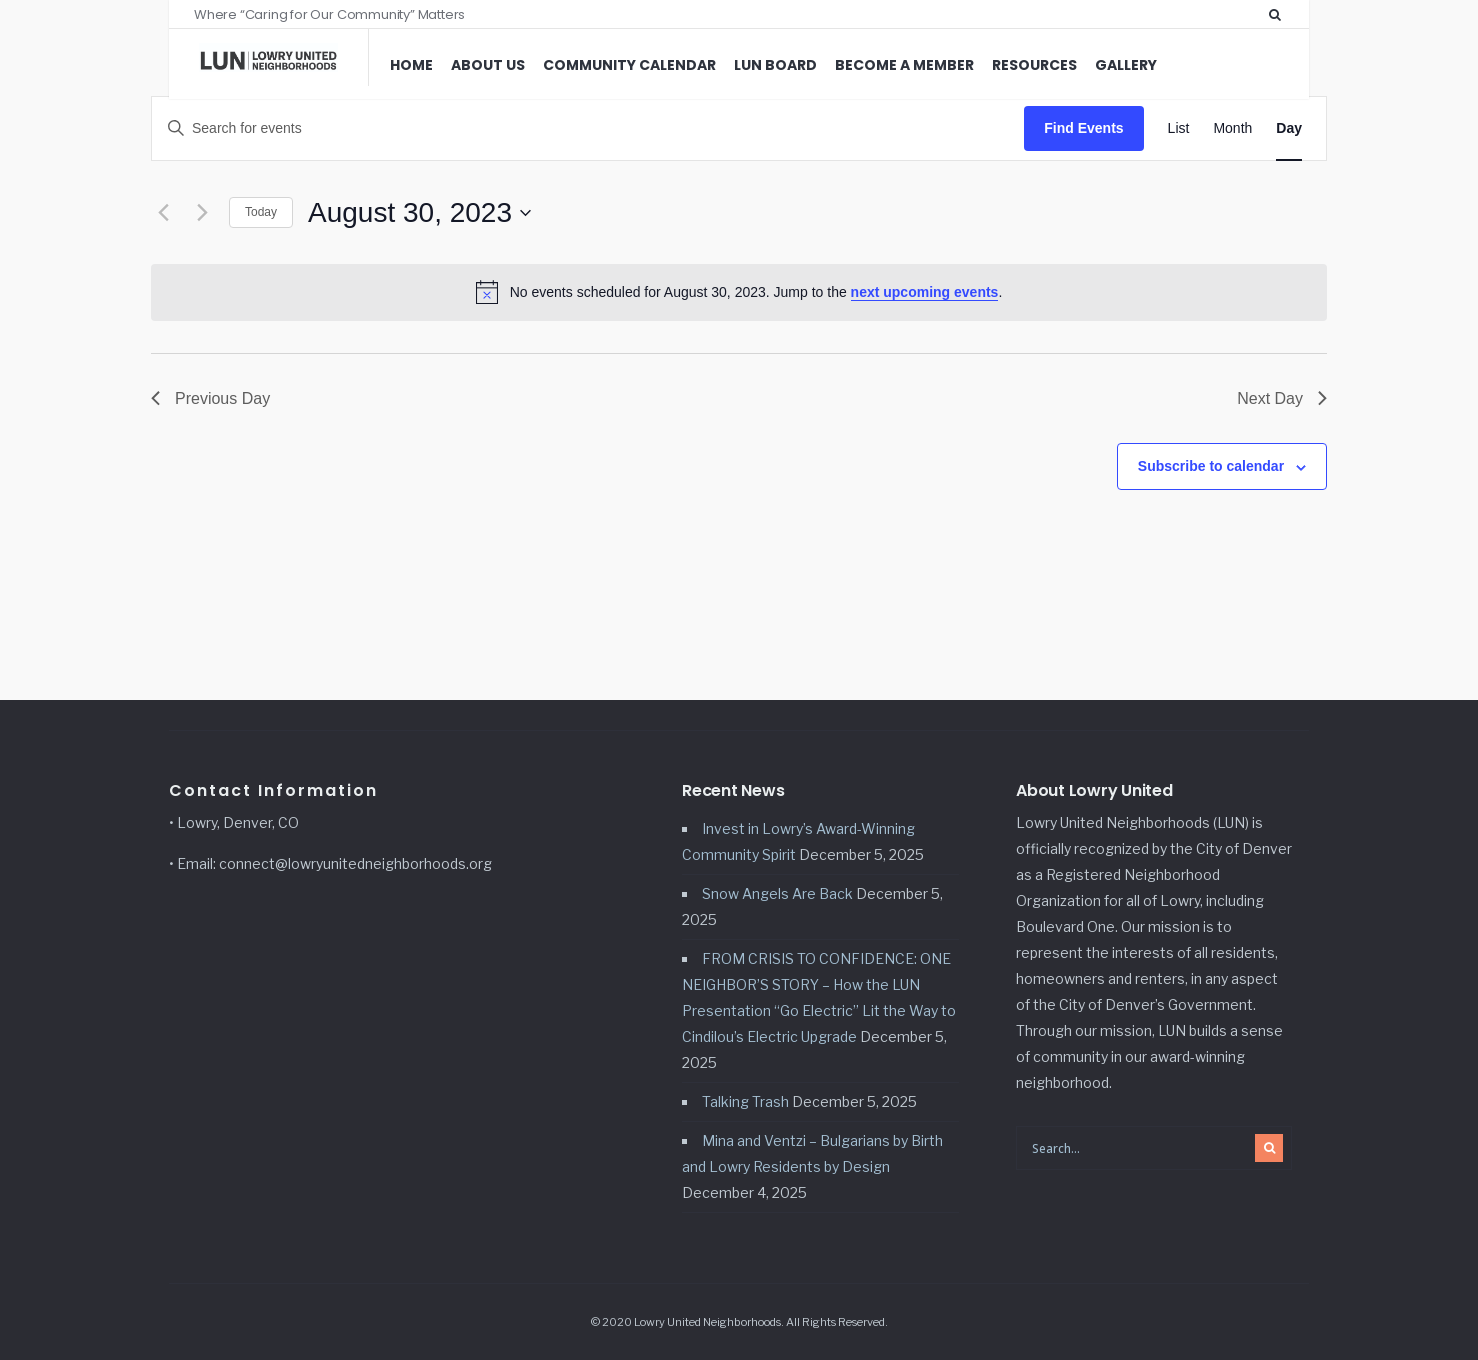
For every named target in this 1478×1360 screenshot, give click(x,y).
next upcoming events (925, 292)
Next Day (1282, 398)
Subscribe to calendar (1211, 466)
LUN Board (775, 65)
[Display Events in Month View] (1232, 128)
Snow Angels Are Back (777, 893)
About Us (488, 65)
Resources (1034, 65)
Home (411, 65)
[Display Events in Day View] (1289, 128)
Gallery (1126, 65)
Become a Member (904, 65)
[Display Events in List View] (1179, 128)
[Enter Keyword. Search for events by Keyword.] (588, 128)
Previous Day (210, 398)
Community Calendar (629, 65)
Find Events (1083, 128)
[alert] (739, 292)
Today (261, 212)
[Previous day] (163, 213)
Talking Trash (745, 1101)
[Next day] (202, 213)
